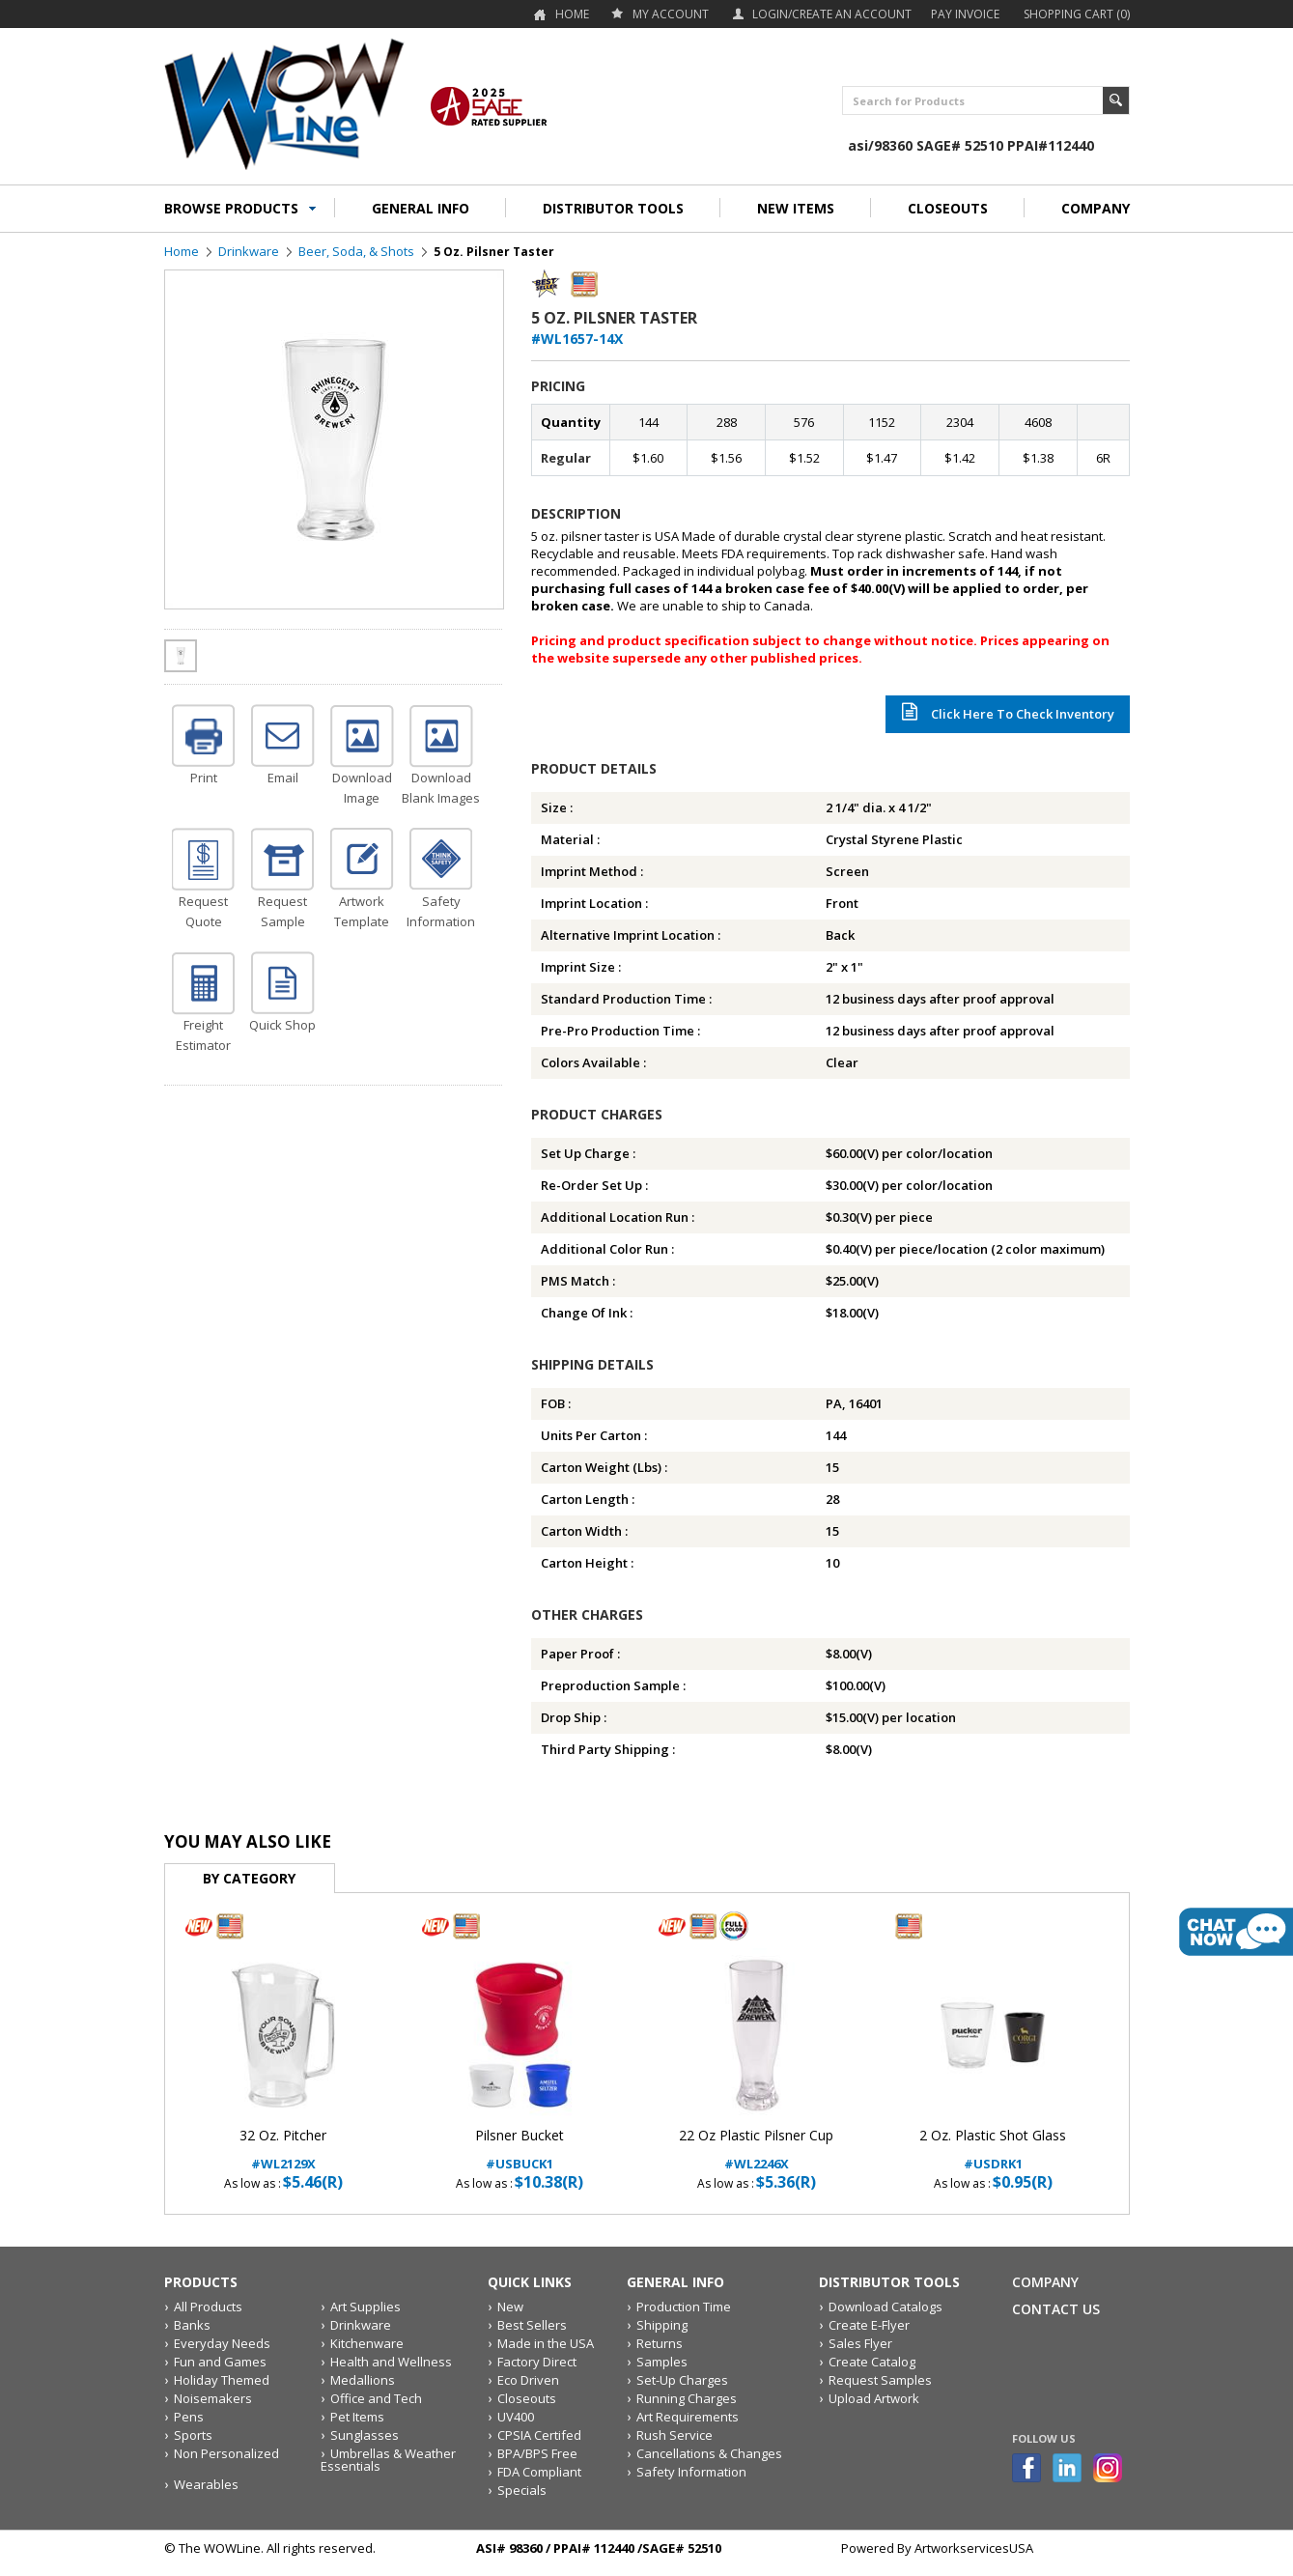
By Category (249, 1878)
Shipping (662, 2325)
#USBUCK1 (520, 2149)
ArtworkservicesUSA (973, 2548)
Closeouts (526, 2398)
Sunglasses (364, 2435)
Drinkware (248, 251)
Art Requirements (687, 2416)
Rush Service (674, 2435)
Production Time (683, 2306)
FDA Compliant (539, 2471)
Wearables (206, 2484)
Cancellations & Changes (709, 2453)
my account (670, 14)
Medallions (362, 2380)
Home (572, 14)
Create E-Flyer (869, 2325)
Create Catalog (872, 2361)
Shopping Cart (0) (1077, 14)
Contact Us (1056, 2309)
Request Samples (880, 2380)
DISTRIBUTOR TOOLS (613, 208)
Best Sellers (532, 2325)
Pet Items (357, 2416)
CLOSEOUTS (948, 208)
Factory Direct (536, 2361)
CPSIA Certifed (539, 2435)
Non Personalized (226, 2453)
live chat (1236, 1932)
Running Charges (686, 2398)
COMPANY (1095, 208)
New (510, 2306)
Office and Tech (376, 2398)
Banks (192, 2325)
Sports (193, 2435)
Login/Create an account (832, 14)
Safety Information (691, 2471)
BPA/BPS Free (537, 2453)
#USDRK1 (993, 2149)
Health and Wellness (391, 2361)
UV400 (515, 2416)
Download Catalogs (885, 2306)
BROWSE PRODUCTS (231, 208)
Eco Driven (528, 2380)
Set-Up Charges (682, 2380)
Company (1045, 2282)
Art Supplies (365, 2306)
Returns (659, 2343)
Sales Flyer (860, 2343)
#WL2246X (756, 2149)
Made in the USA (545, 2343)
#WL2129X (283, 2149)
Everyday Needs (222, 2343)
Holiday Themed (221, 2380)
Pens (189, 2416)
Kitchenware (367, 2343)
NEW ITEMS (795, 208)
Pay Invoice (965, 14)
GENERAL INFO (420, 208)
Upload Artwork (874, 2398)
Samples (662, 2361)
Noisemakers (213, 2398)
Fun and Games (220, 2361)
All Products (208, 2306)
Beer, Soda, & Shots (356, 251)
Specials (522, 2490)
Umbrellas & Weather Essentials (388, 2460)
